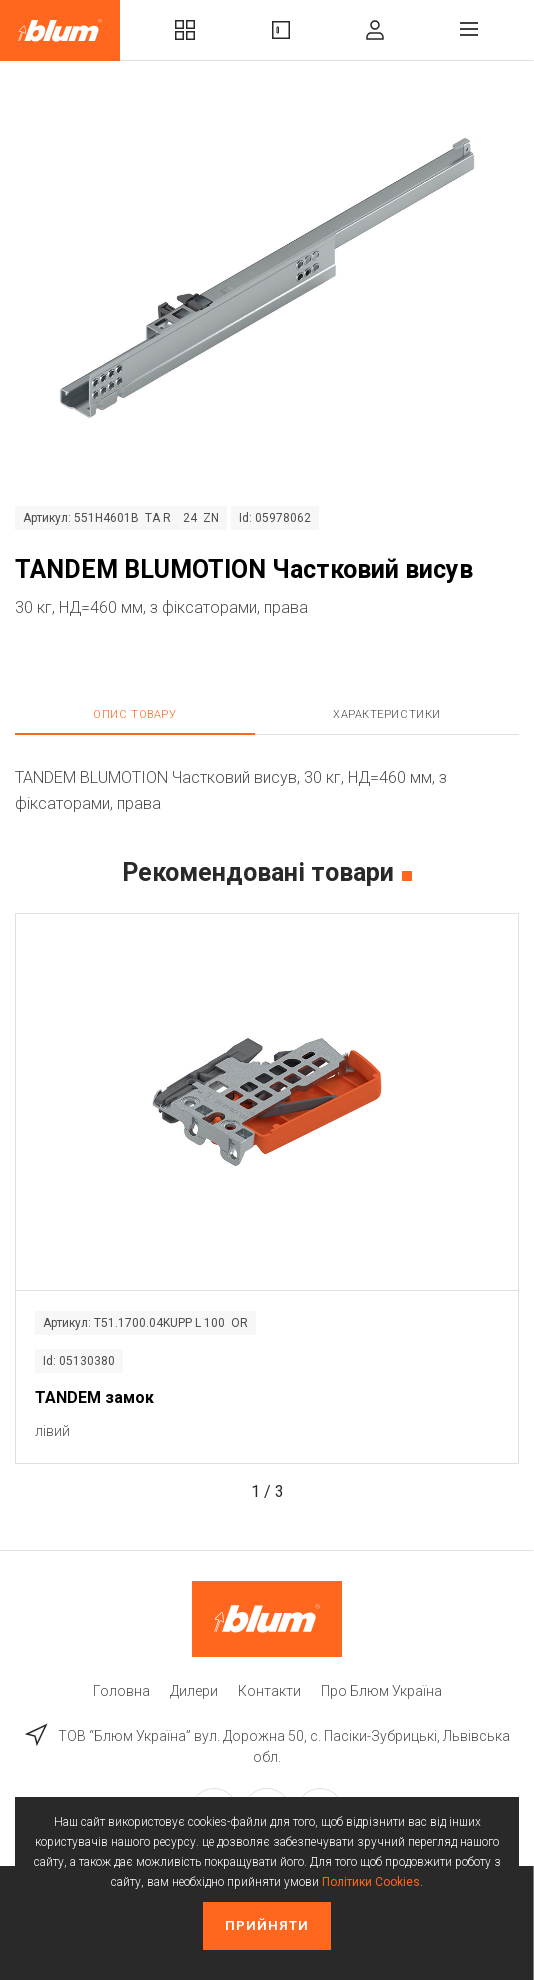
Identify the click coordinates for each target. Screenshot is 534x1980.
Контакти (269, 1691)
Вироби (281, 30)
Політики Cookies (371, 1882)
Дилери (194, 1691)
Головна (121, 1691)
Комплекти (185, 30)
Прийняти (267, 1925)
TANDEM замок (94, 1397)
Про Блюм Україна (381, 1691)
